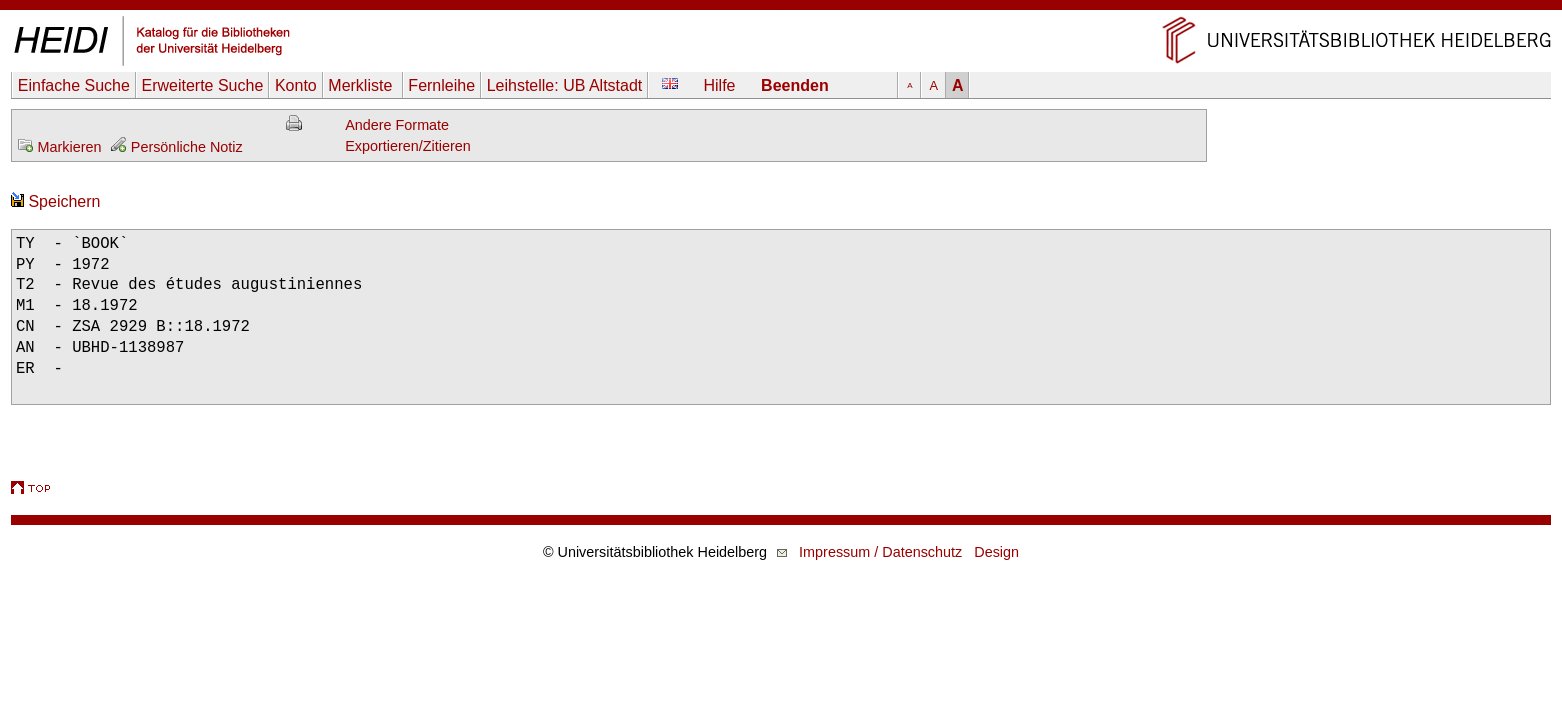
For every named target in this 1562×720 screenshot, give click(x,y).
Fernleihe (441, 85)
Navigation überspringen (781, 9)
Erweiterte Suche (202, 85)
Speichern (56, 201)
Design (996, 552)
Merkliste (362, 85)
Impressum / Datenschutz (880, 552)
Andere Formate (397, 125)
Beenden (795, 85)
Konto (296, 85)
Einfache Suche (74, 85)
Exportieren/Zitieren (408, 146)
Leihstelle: (565, 85)
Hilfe (720, 85)
